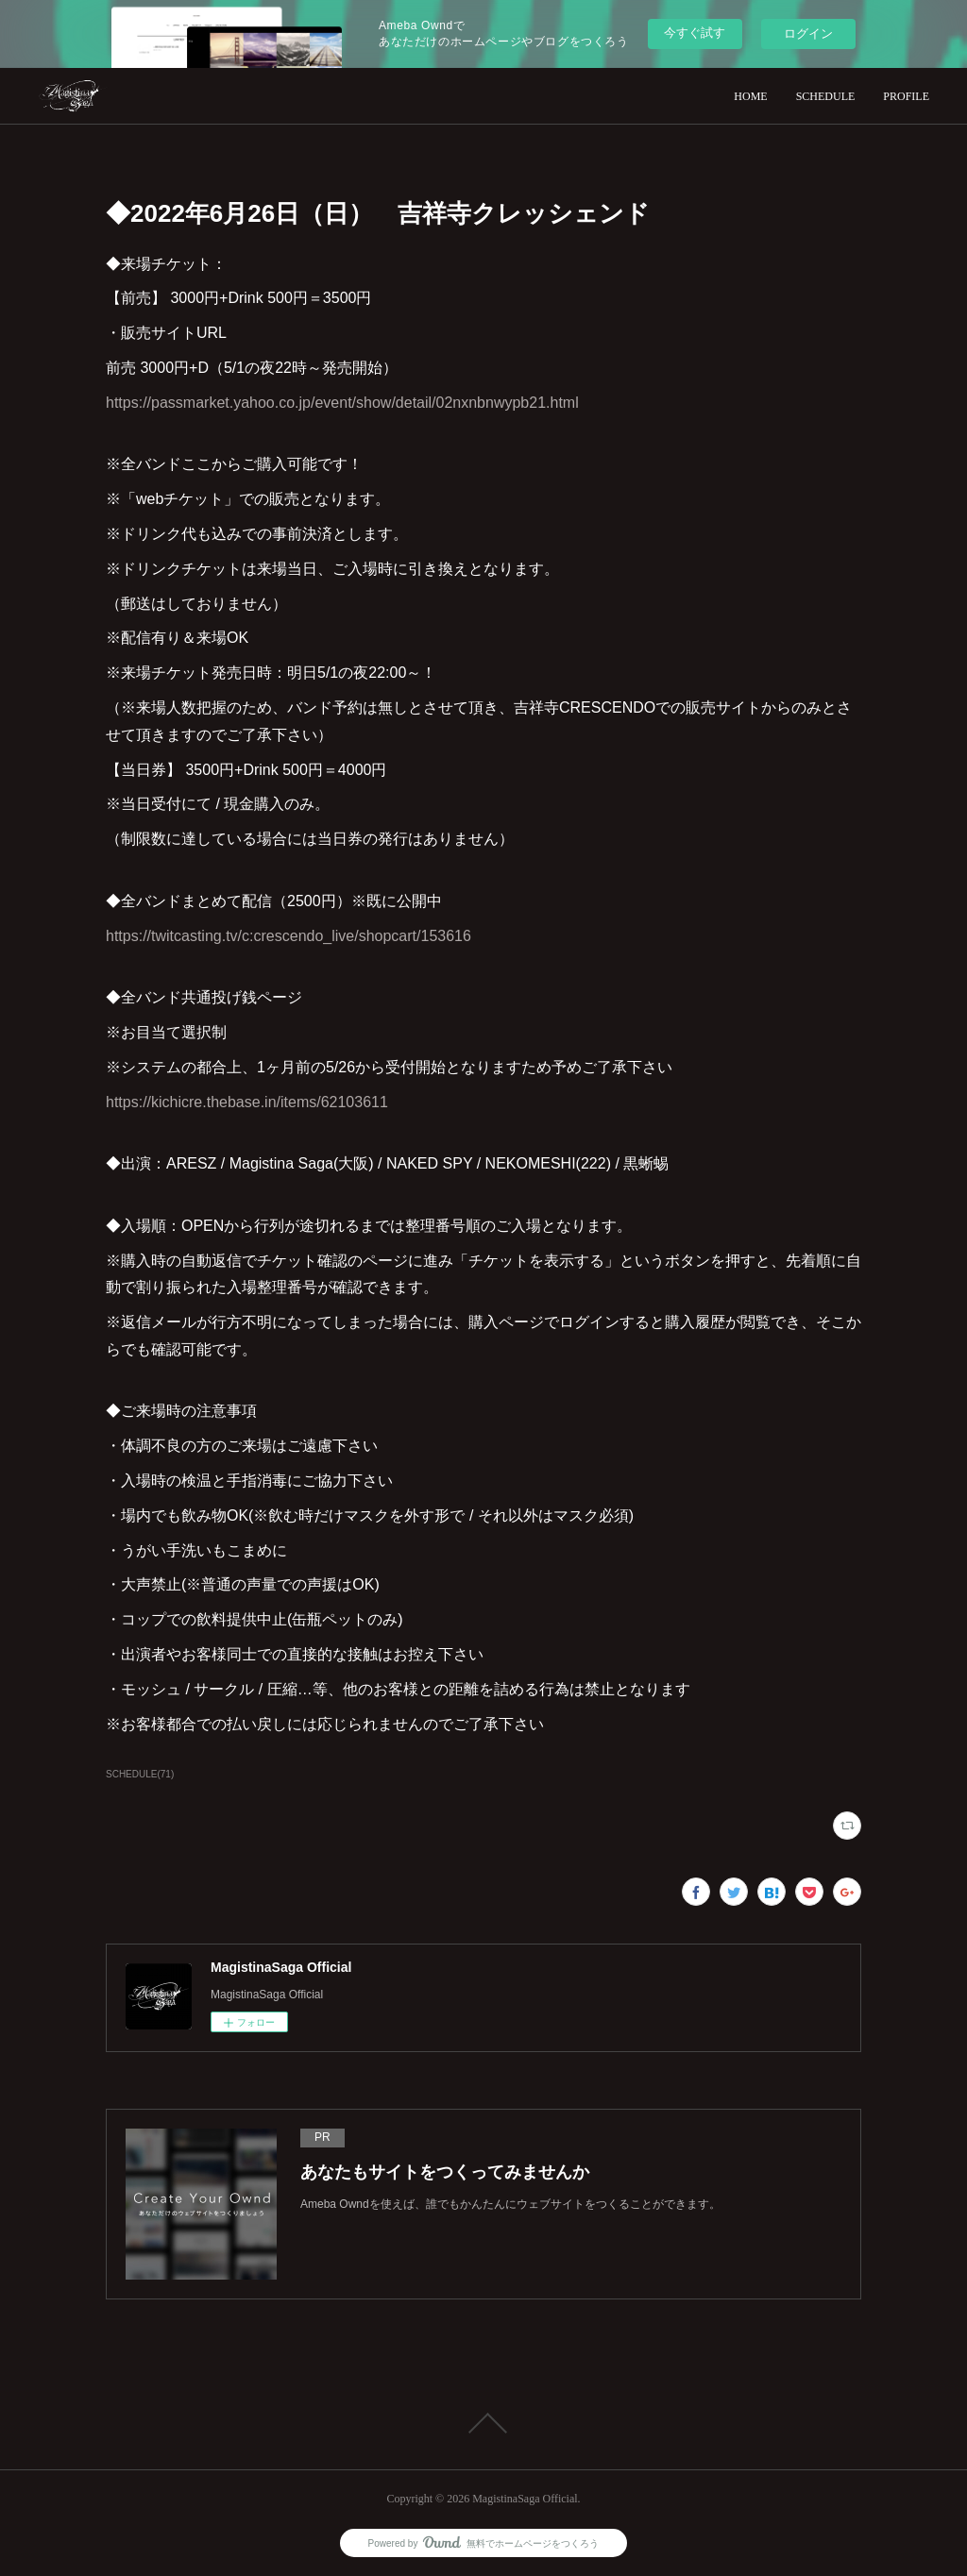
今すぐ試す (694, 32)
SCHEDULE (826, 96)
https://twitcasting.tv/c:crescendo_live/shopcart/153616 (288, 936)
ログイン (808, 33)
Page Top (483, 2423)
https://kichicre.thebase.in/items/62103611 (247, 1102)
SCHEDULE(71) (140, 1774)
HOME (750, 96)
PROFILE (906, 96)
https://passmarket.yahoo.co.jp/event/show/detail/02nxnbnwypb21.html (342, 403)
